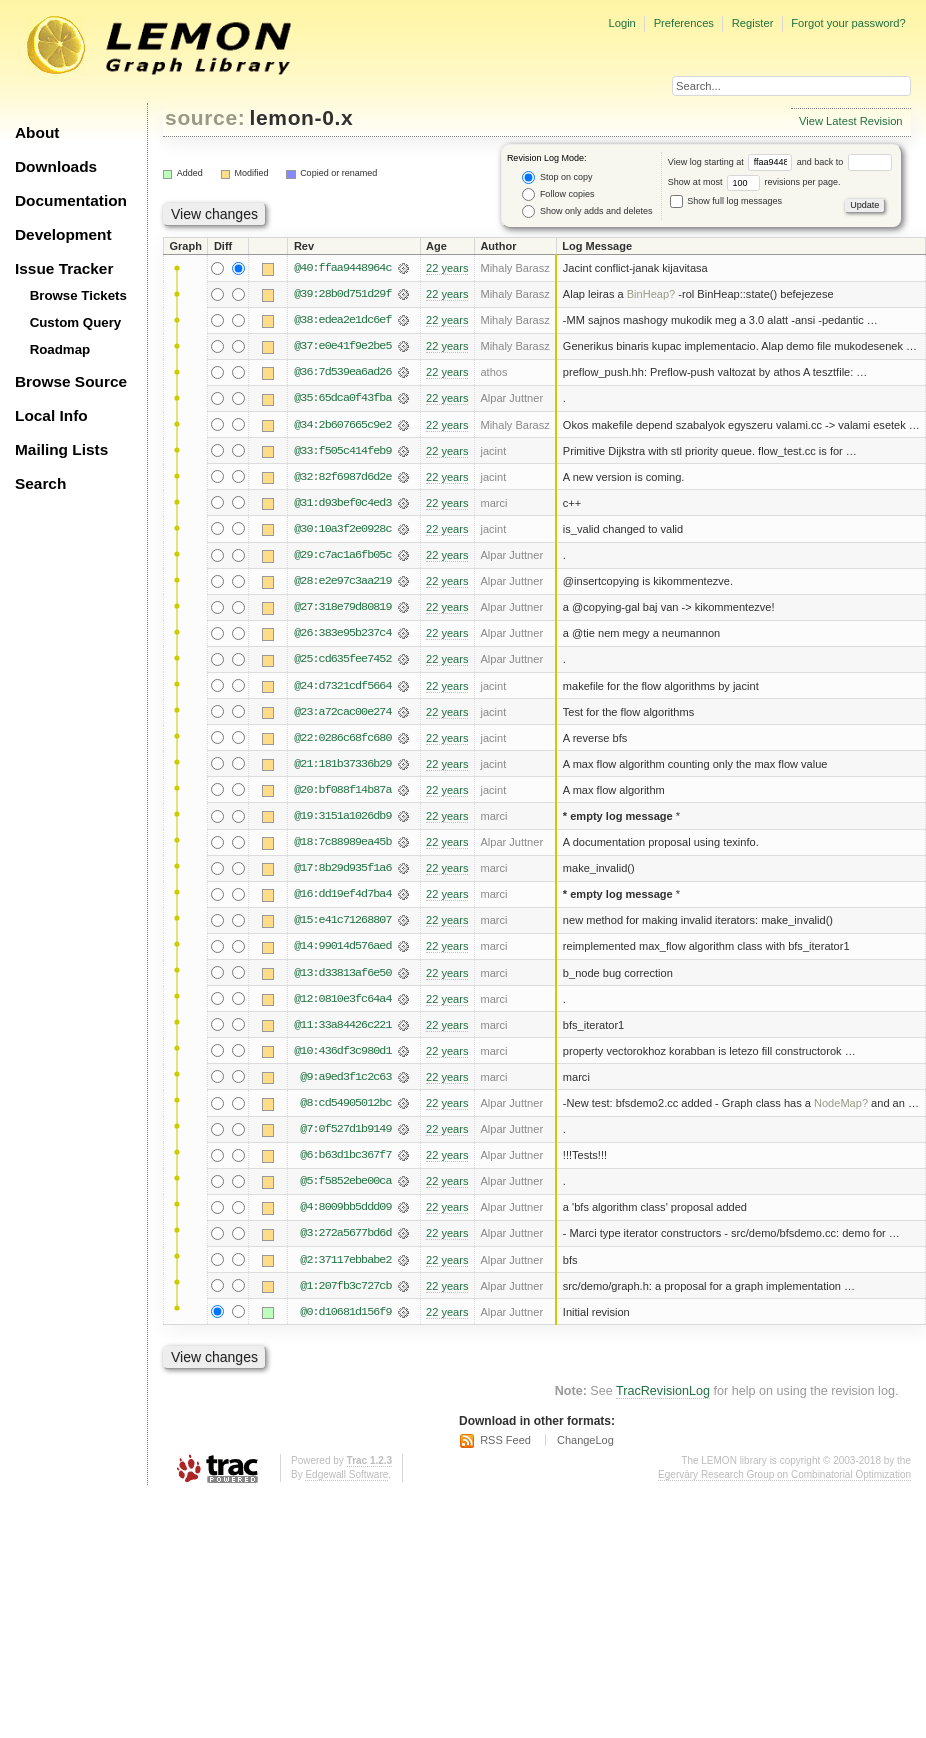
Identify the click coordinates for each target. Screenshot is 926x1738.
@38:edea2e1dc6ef (342, 320)
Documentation (71, 200)
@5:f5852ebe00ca (345, 1181)
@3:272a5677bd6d (345, 1233)
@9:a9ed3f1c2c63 (345, 1077)
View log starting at (732, 162)
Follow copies (558, 194)
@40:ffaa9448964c (342, 268)
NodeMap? (841, 1103)
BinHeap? (651, 294)
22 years (447, 268)
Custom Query (76, 322)
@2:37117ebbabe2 (345, 1260)
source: (205, 117)
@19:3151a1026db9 (342, 816)
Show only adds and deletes (587, 211)
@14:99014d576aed (342, 946)
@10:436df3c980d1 (342, 1051)
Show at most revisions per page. (754, 182)
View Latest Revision (851, 121)
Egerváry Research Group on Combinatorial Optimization (784, 1474)
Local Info (51, 415)
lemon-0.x (302, 117)
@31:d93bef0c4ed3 (342, 503)
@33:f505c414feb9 (342, 451)
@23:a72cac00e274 (342, 712)
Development (63, 234)
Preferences (684, 23)
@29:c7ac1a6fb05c (342, 555)
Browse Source (71, 381)
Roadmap (60, 349)
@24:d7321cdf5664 (342, 686)
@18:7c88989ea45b (342, 842)
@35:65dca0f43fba (342, 398)
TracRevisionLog (663, 1391)
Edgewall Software (346, 1474)
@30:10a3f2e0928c (342, 529)
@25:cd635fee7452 (342, 659)
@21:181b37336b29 (342, 764)
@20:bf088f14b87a (342, 790)
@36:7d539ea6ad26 (342, 372)
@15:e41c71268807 (342, 920)
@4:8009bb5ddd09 (345, 1207)
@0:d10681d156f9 (345, 1312)
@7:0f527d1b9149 (345, 1129)
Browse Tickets (78, 295)
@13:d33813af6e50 (342, 973)
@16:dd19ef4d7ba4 (342, 894)
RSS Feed (505, 1440)
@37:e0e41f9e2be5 (342, 346)
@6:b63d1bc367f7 (345, 1155)
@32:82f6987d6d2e (342, 477)
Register (753, 23)
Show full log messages (726, 201)
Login (621, 23)
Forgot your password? (848, 23)
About (37, 132)
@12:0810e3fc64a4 (342, 999)
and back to (844, 162)
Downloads (56, 166)
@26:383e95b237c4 (342, 633)
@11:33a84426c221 (342, 1025)
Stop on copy (557, 177)
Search (40, 483)
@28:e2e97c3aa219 (342, 581)
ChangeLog (585, 1440)
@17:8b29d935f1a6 (342, 868)
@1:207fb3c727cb (345, 1286)
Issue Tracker (64, 268)
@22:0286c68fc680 (342, 738)
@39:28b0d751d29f (342, 294)
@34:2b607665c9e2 (342, 425)
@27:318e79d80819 (342, 607)
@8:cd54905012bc (345, 1103)
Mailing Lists (61, 449)
